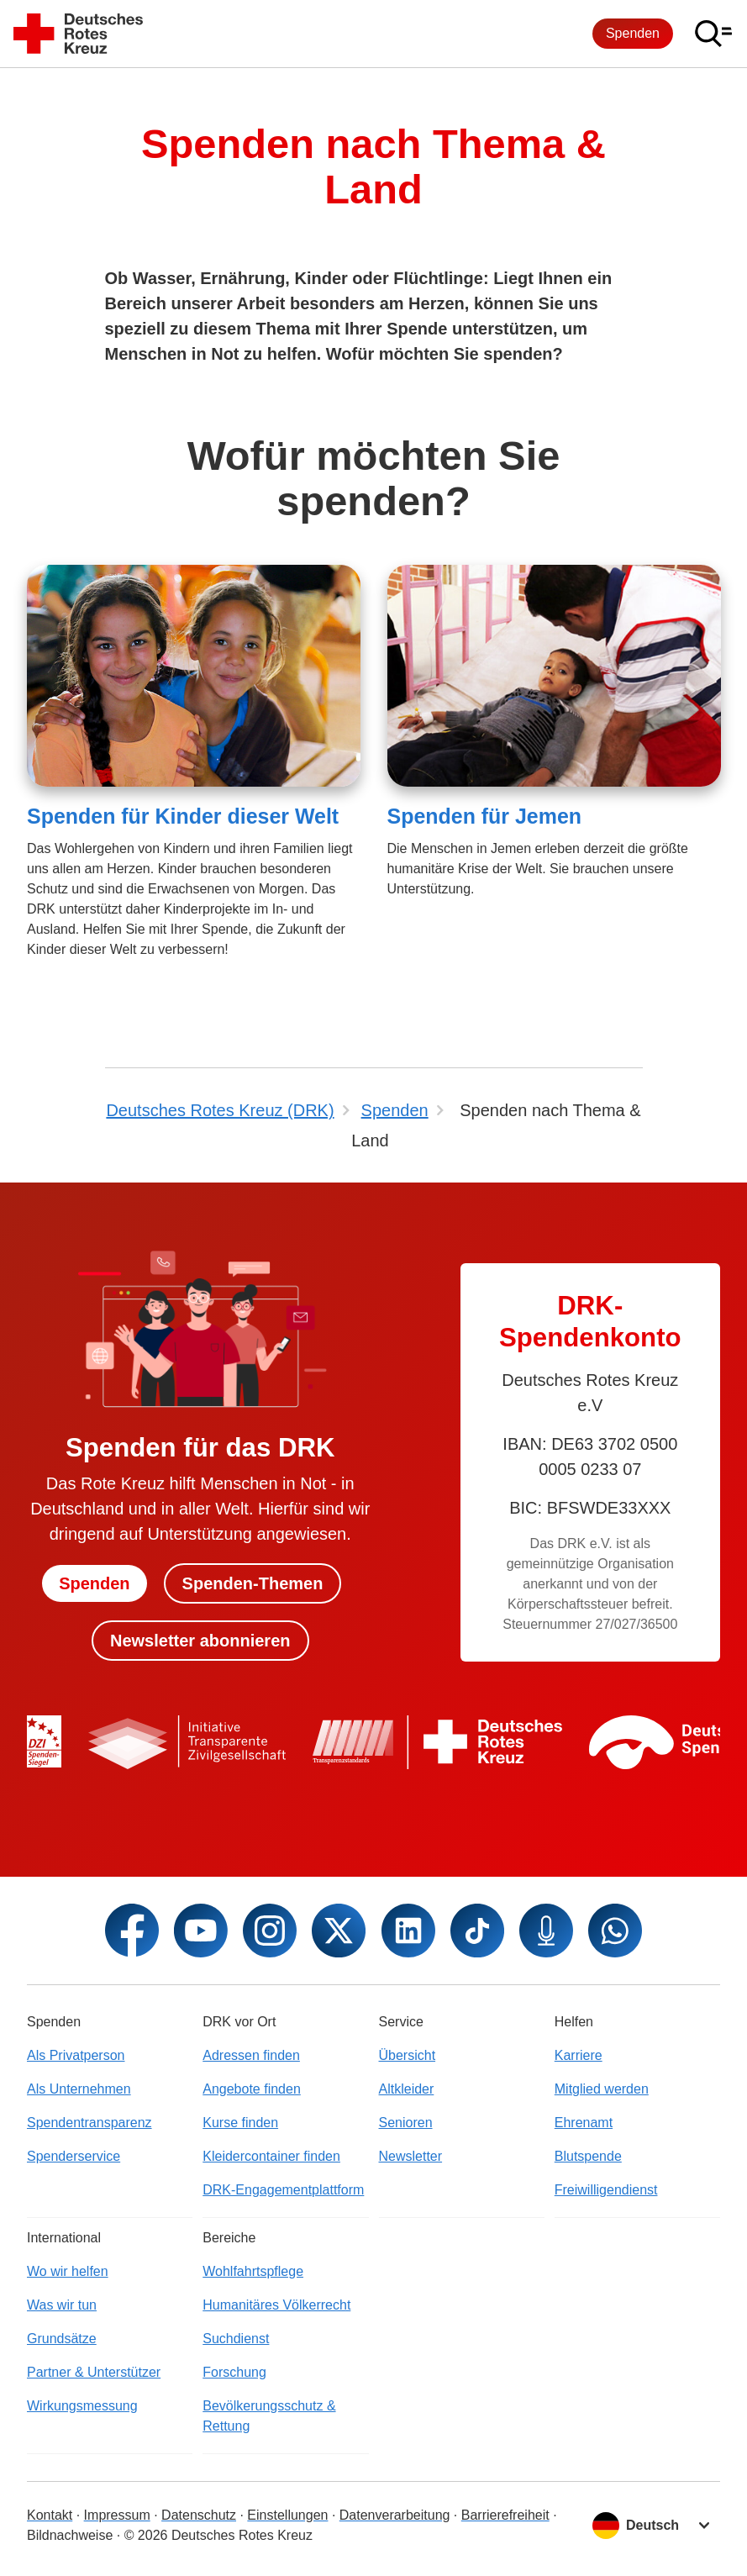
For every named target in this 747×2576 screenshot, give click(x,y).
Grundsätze (62, 2338)
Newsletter (411, 2156)
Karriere (578, 2055)
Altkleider (406, 2089)
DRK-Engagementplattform (283, 2190)
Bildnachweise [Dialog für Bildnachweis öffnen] (70, 2535)
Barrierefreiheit (505, 2515)
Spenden (633, 33)
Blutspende (588, 2156)
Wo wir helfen (67, 2271)
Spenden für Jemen (484, 816)
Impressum (117, 2515)
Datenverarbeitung (394, 2515)
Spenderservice (73, 2156)
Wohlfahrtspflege (253, 2271)
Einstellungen (287, 2515)
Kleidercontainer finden (271, 2156)
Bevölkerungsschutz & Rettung (269, 2416)
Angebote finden (252, 2089)
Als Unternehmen (79, 2089)
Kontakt (49, 2515)
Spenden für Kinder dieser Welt (183, 816)
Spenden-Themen (253, 1583)
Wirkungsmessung (82, 2406)
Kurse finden (240, 2122)
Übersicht (407, 2055)
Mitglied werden (602, 2089)
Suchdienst (236, 2338)
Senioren (406, 2122)
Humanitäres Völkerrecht (276, 2305)
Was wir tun (62, 2305)
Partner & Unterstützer (93, 2372)
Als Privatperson (76, 2055)
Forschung (234, 2372)
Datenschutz (198, 2515)
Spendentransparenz (89, 2122)
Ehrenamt (584, 2122)
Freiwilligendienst (606, 2190)
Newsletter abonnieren (200, 1640)
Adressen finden (251, 2055)
